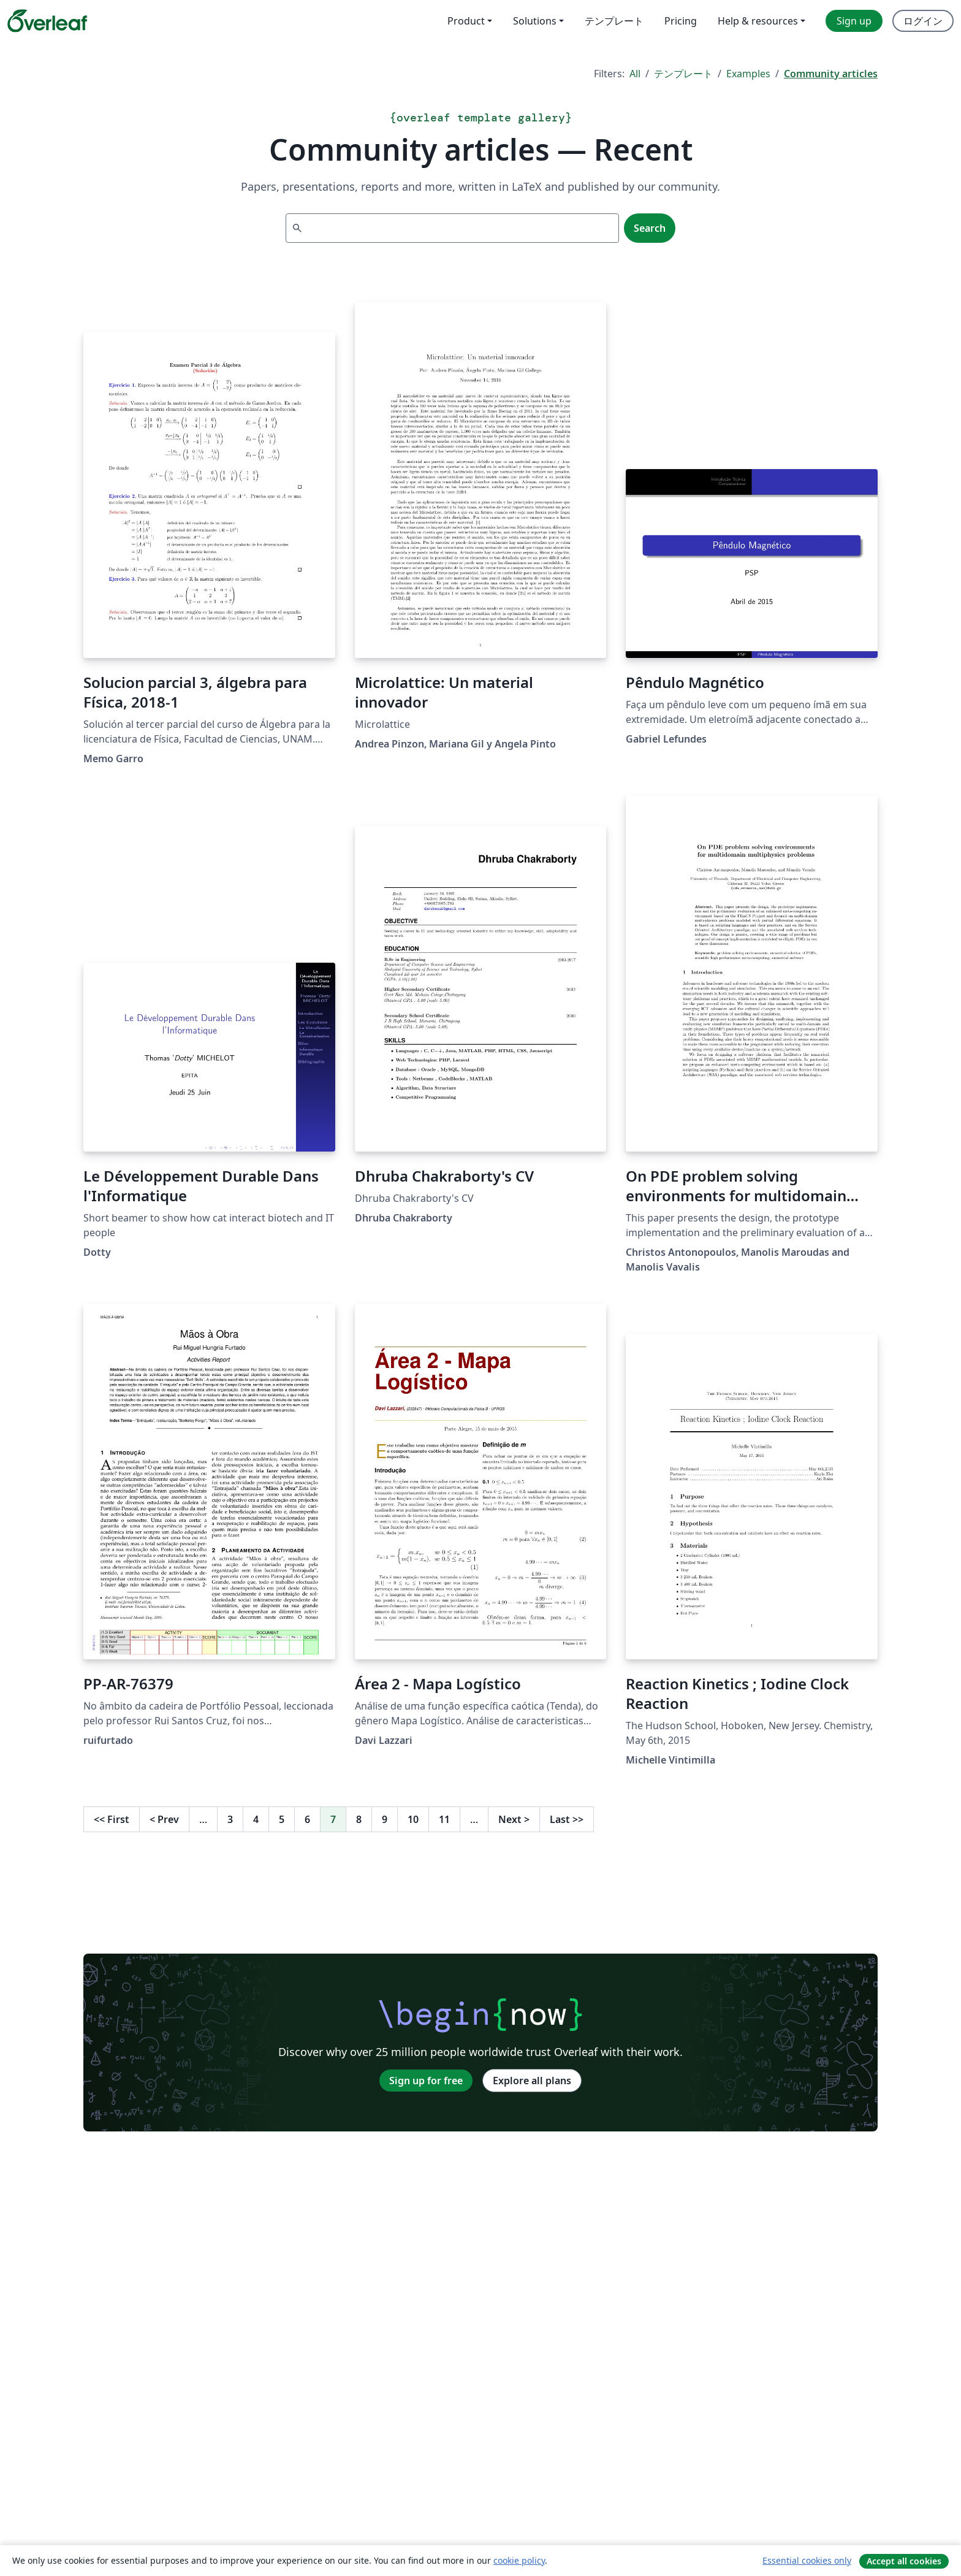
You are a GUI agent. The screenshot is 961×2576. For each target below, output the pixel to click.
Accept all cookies (904, 2561)
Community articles (831, 73)
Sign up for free (426, 2080)
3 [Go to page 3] (230, 1819)
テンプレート (683, 73)
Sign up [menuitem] (854, 21)
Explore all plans (532, 2080)
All (634, 73)
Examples (748, 73)
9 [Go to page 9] (384, 1819)
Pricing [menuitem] (680, 21)
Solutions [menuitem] (534, 21)
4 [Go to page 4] (256, 1819)
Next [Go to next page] (514, 1819)
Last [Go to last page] (566, 1819)
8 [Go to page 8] (359, 1819)
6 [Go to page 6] (307, 1819)
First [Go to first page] (111, 1819)
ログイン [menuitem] (923, 21)
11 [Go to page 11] (444, 1819)
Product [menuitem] (466, 21)
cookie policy (519, 2560)
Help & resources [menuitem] (758, 21)
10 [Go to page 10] (413, 1819)
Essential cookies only (806, 2560)
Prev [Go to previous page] (164, 1819)
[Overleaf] (47, 21)
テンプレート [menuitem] (614, 21)
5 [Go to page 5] (281, 1819)
